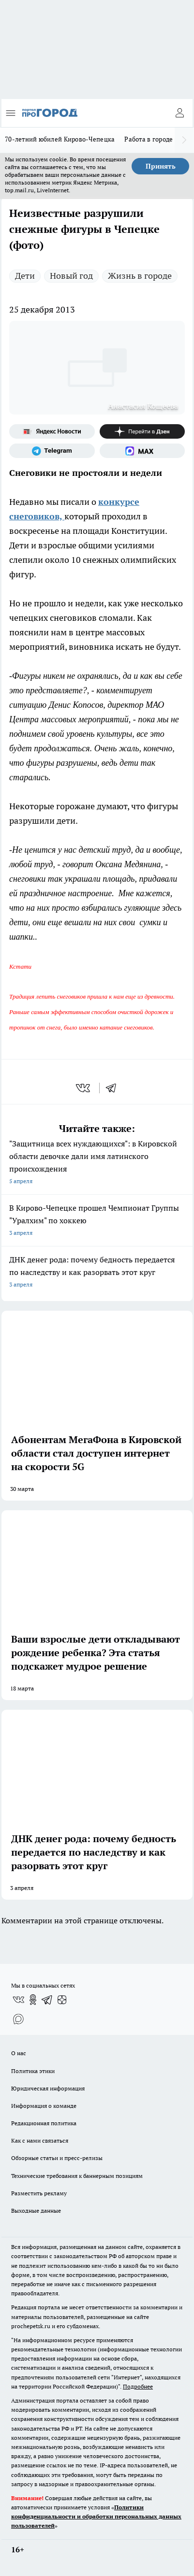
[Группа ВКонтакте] (18, 1999)
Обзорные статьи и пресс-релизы (57, 2157)
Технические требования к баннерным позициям (77, 2175)
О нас (18, 2053)
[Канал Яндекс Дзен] (142, 431)
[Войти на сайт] (179, 113)
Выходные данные (36, 2210)
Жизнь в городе (140, 275)
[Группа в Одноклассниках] (33, 1999)
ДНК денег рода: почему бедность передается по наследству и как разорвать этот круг (97, 1273)
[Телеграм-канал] (52, 451)
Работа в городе (148, 139)
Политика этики (33, 2071)
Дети (25, 275)
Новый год (71, 275)
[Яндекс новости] (52, 431)
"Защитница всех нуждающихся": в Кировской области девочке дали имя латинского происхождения (97, 1163)
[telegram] (114, 1088)
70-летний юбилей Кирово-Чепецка (60, 139)
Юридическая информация (48, 2088)
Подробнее (138, 2386)
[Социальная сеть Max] (142, 451)
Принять (161, 166)
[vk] (83, 1088)
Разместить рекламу (39, 2193)
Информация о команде (43, 2105)
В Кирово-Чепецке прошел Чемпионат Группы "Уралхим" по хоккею (97, 1221)
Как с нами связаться (39, 2140)
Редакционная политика (43, 2123)
